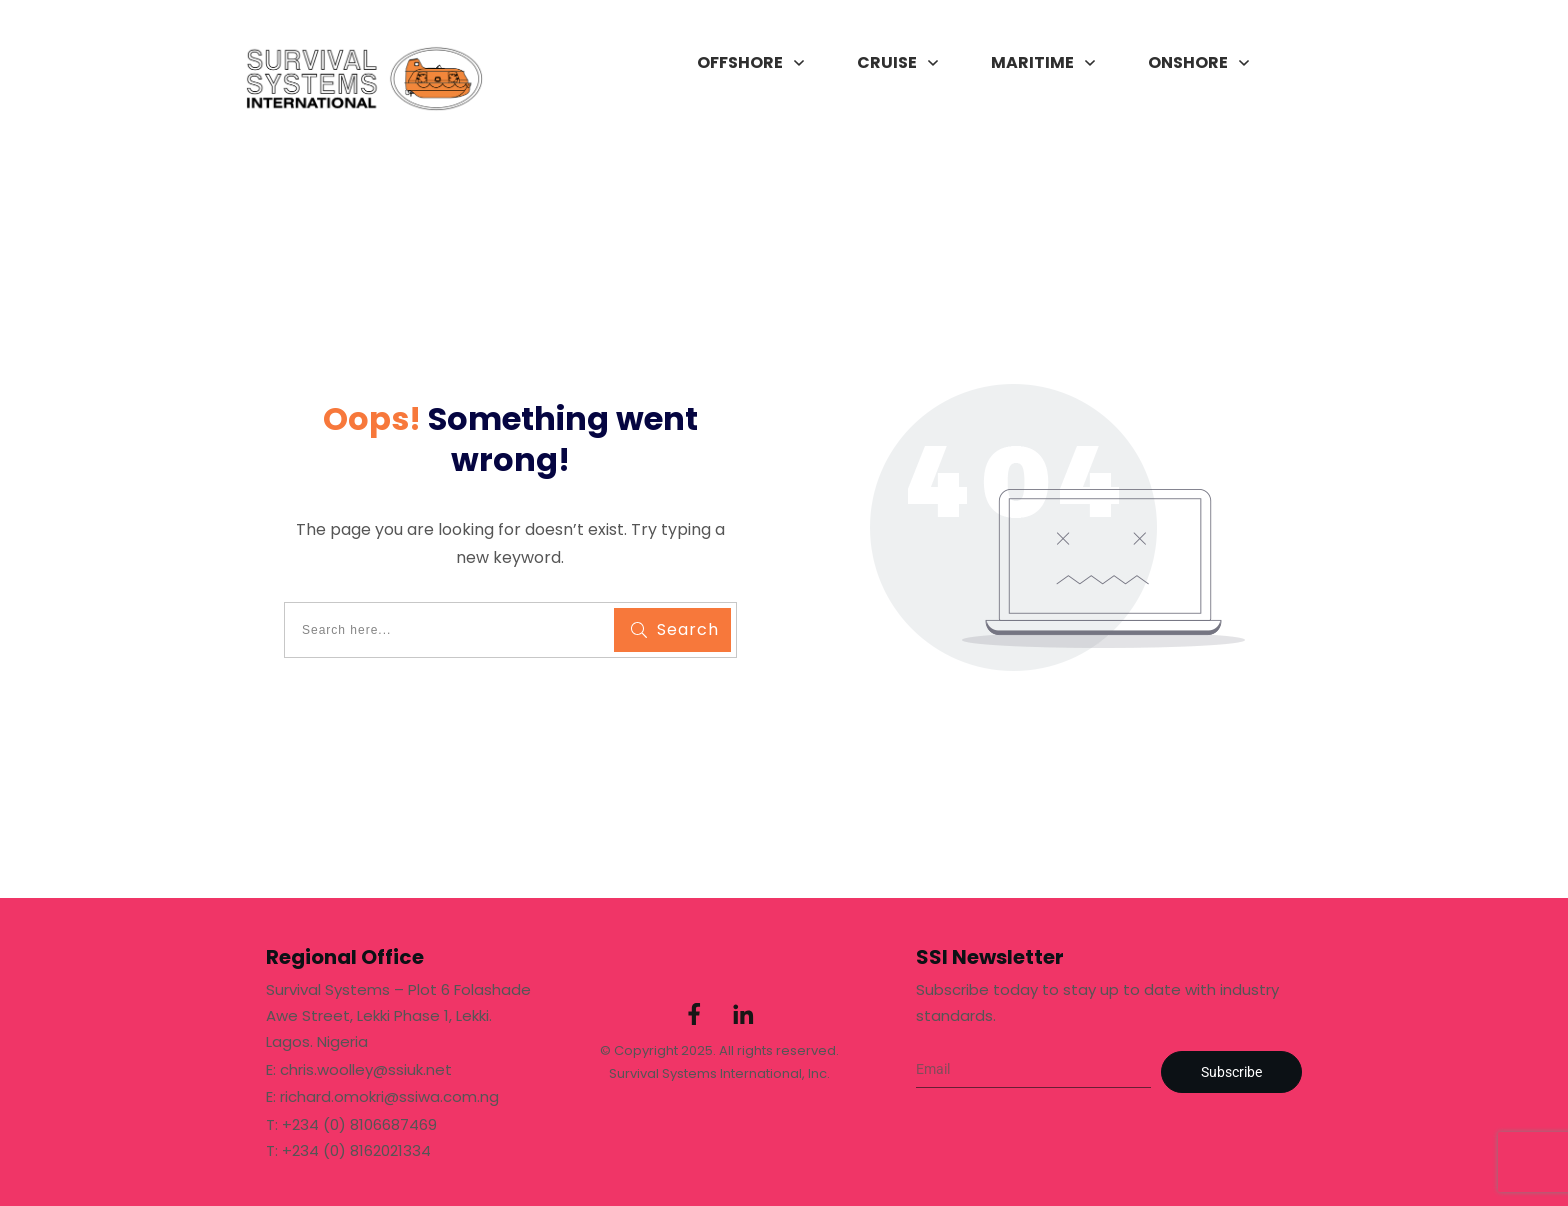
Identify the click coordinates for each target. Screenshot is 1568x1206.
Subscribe (1231, 1072)
